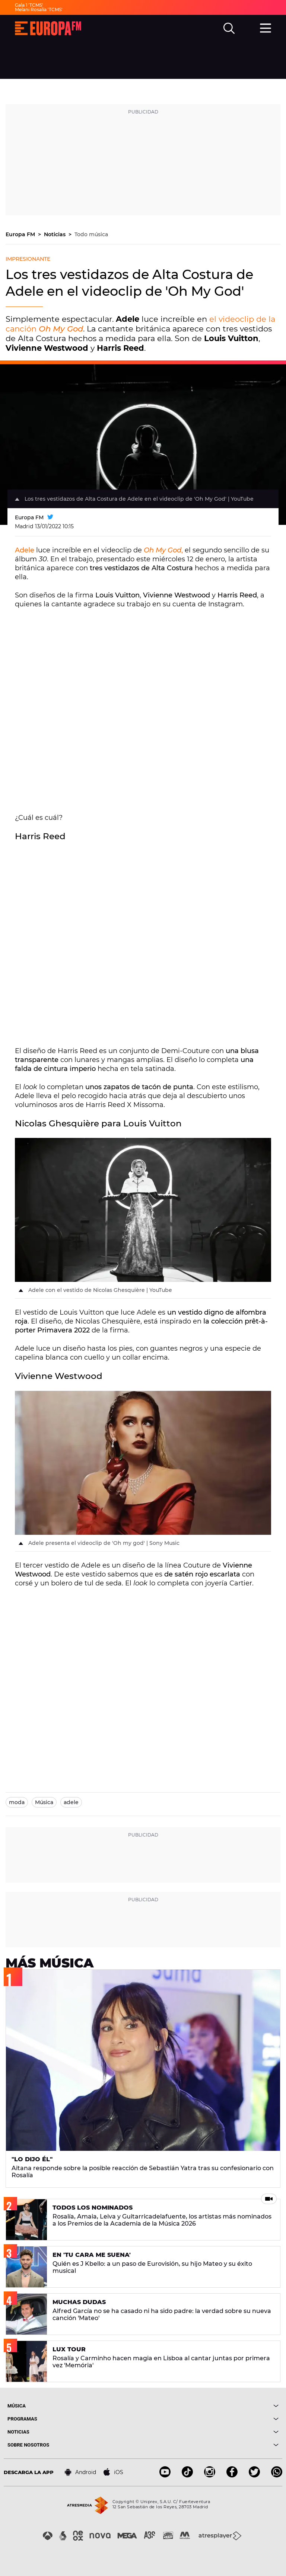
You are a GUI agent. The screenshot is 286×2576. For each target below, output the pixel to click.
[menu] (265, 27)
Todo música (91, 234)
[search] (229, 28)
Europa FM (21, 234)
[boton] (211, 2406)
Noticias (55, 234)
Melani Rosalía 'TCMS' (39, 9)
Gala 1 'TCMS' (29, 5)
